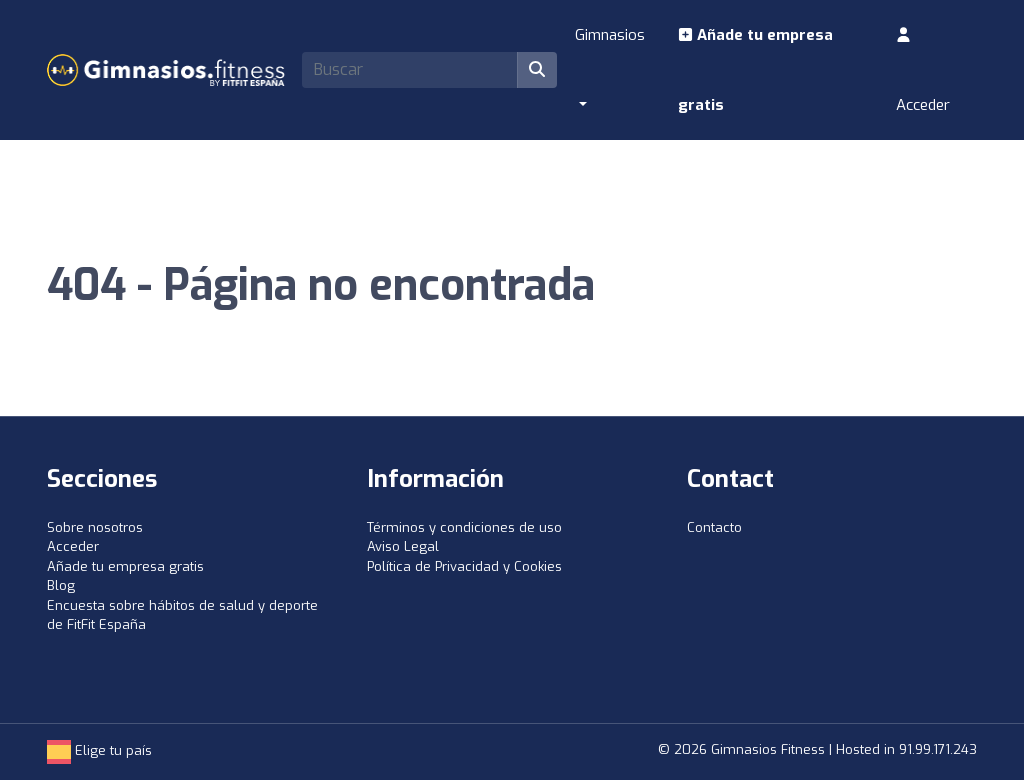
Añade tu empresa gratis (755, 70)
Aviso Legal (403, 546)
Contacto (714, 527)
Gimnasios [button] (610, 35)
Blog (61, 585)
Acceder (923, 71)
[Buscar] (537, 70)
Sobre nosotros (95, 527)
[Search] (410, 70)
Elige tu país (99, 750)
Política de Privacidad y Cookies (464, 566)
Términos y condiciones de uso (464, 527)
